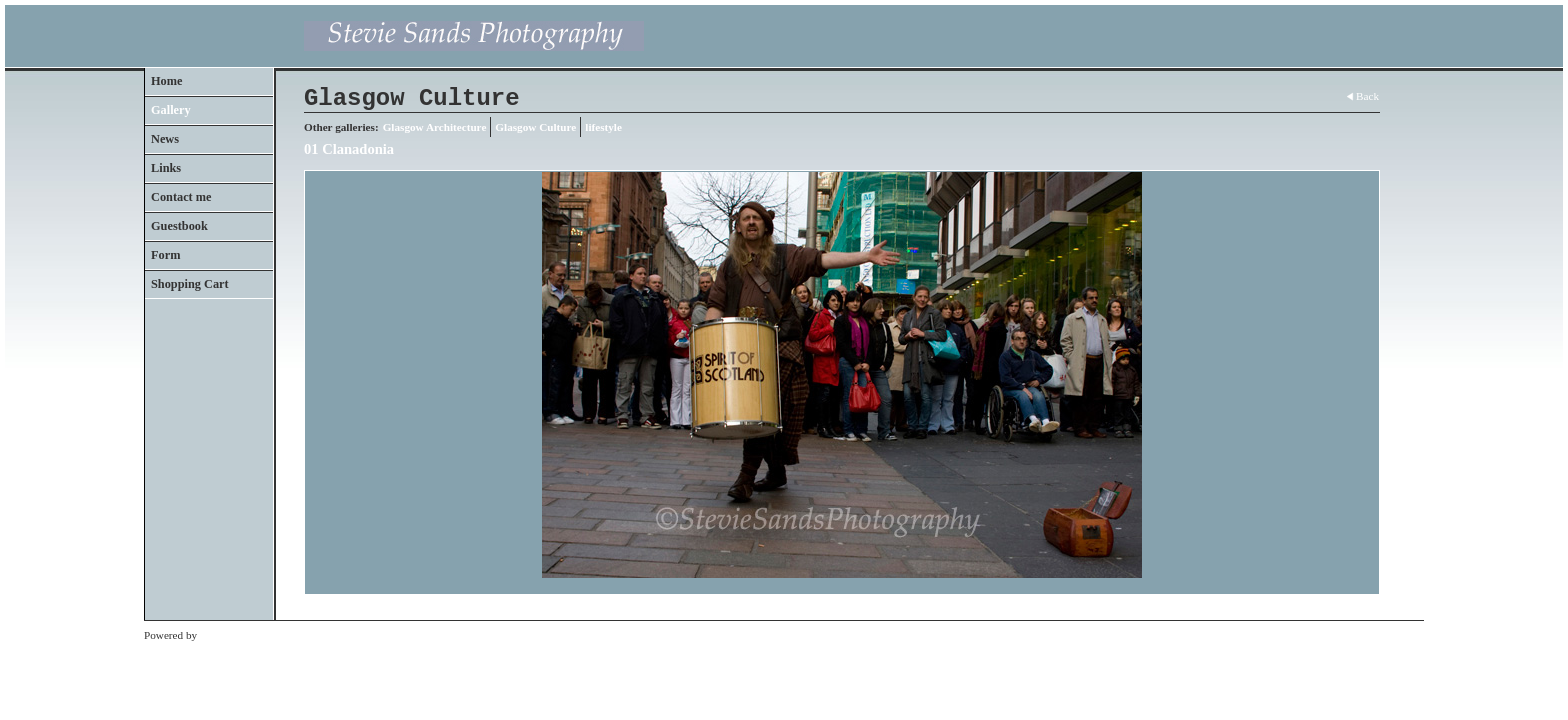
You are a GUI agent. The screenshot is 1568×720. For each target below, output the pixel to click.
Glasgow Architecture (435, 127)
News (165, 139)
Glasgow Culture (535, 127)
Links (166, 168)
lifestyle (603, 127)
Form (165, 255)
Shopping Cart (190, 284)
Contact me (181, 197)
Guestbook (179, 226)
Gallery (171, 110)
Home (166, 81)
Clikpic (216, 635)
